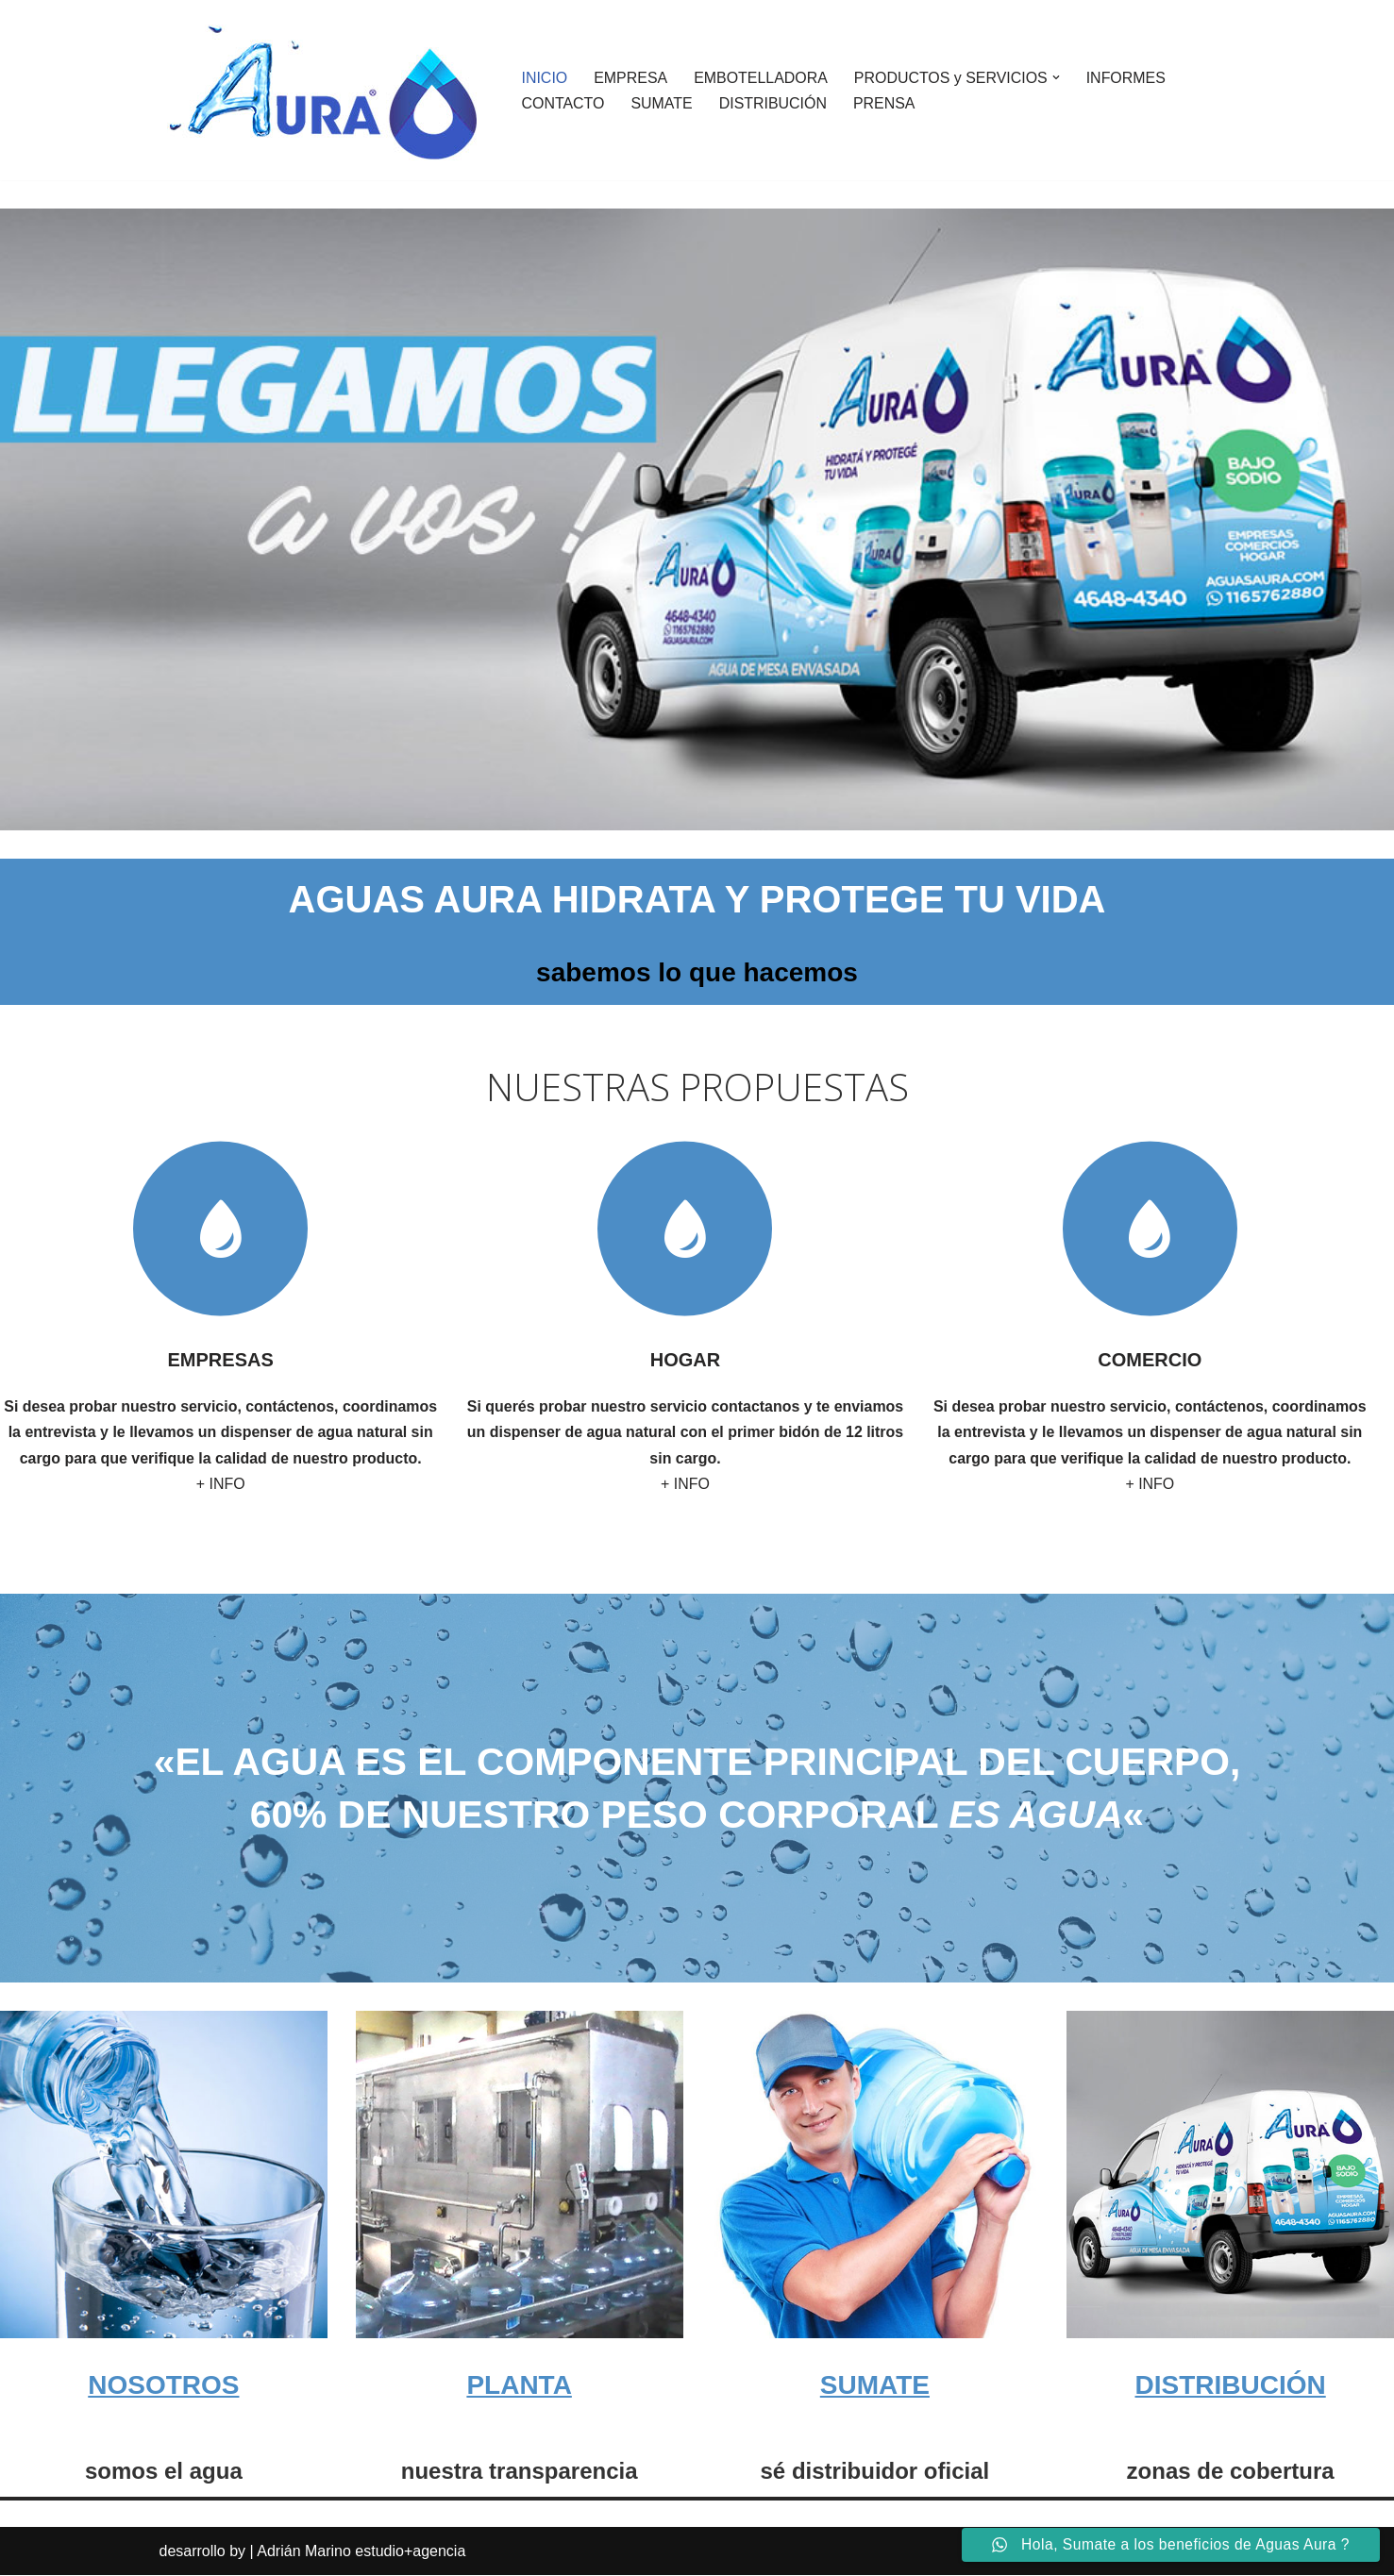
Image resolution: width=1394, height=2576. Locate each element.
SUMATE (662, 103)
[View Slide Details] (697, 519)
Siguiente (1353, 790)
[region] (697, 519)
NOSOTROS (163, 2385)
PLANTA (518, 2385)
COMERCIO (1149, 1359)
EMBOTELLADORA (762, 78)
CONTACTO (563, 103)
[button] (1058, 77)
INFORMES (1127, 78)
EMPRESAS (221, 1359)
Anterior (1317, 790)
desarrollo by (203, 2552)
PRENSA (885, 103)
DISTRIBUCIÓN (773, 103)
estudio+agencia (410, 2552)
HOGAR (685, 1359)
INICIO (545, 78)
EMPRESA (630, 78)
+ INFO (220, 1484)
